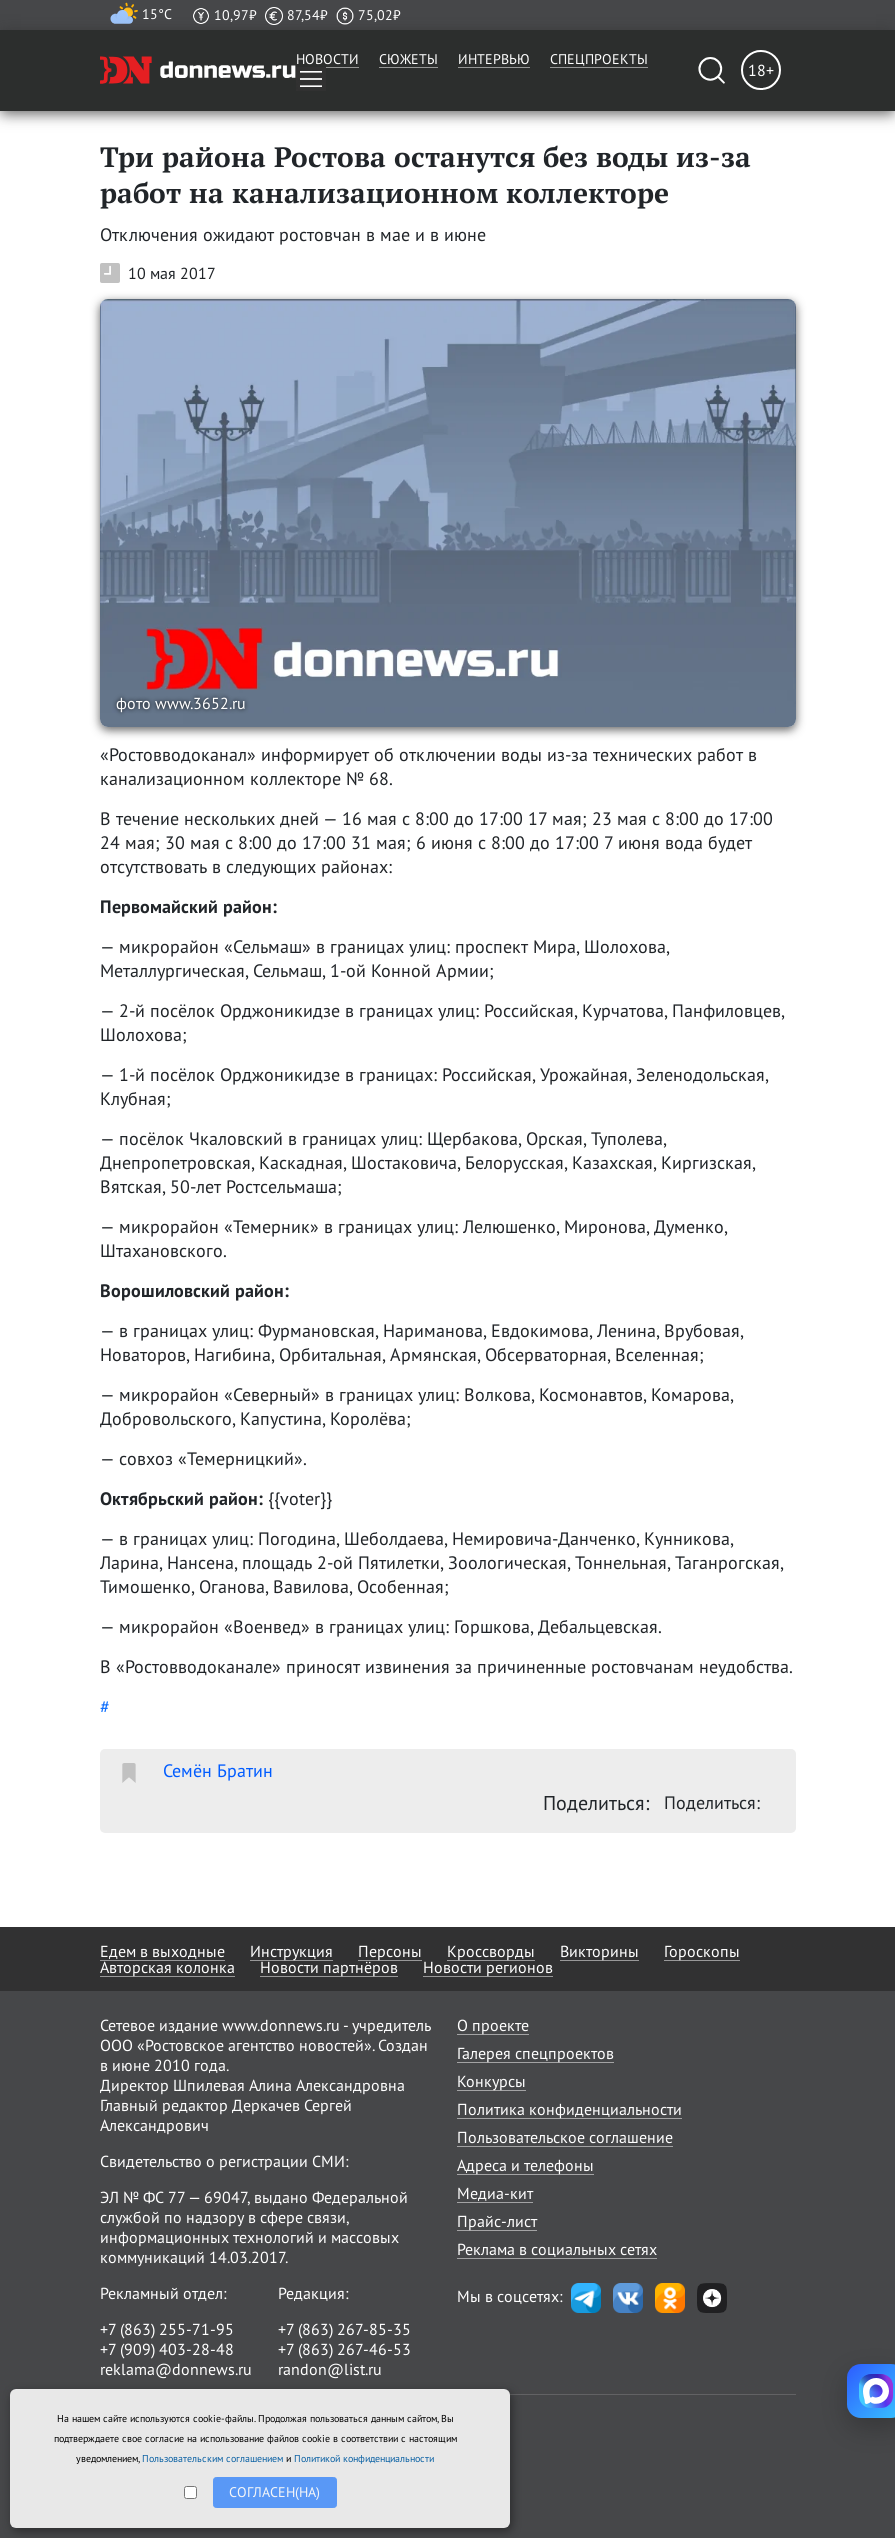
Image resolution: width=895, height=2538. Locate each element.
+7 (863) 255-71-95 (167, 2329)
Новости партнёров (329, 1967)
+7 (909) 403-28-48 (167, 2349)
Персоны (390, 1951)
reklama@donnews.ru (176, 2369)
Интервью (494, 59)
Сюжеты (408, 59)
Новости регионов (488, 1967)
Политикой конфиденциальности (364, 2458)
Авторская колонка (167, 1967)
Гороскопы (702, 1951)
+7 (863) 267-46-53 (344, 2349)
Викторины (599, 1951)
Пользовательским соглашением (212, 2458)
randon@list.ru (330, 2369)
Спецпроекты (599, 59)
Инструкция (291, 1951)
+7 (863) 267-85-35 (344, 2329)
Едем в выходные (162, 1951)
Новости (327, 59)
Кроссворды (491, 1951)
